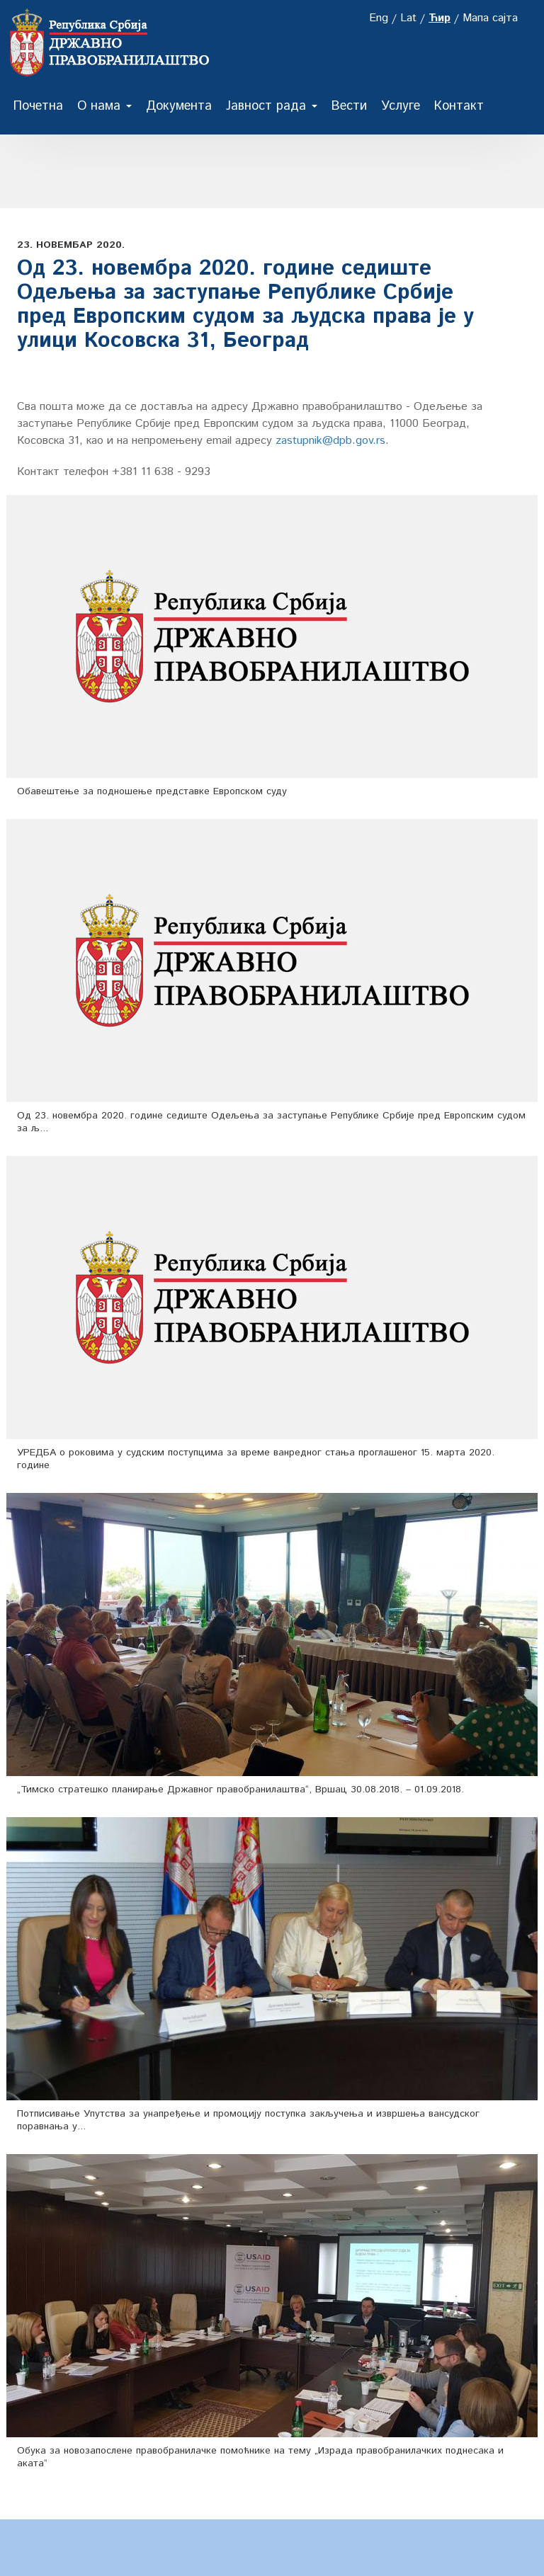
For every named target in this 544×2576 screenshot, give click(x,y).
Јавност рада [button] (271, 106)
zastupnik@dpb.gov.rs (330, 441)
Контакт (459, 106)
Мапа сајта (490, 18)
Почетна (38, 106)
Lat (408, 18)
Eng (378, 18)
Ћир (439, 18)
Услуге (400, 106)
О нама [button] (104, 106)
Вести (349, 106)
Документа (179, 106)
